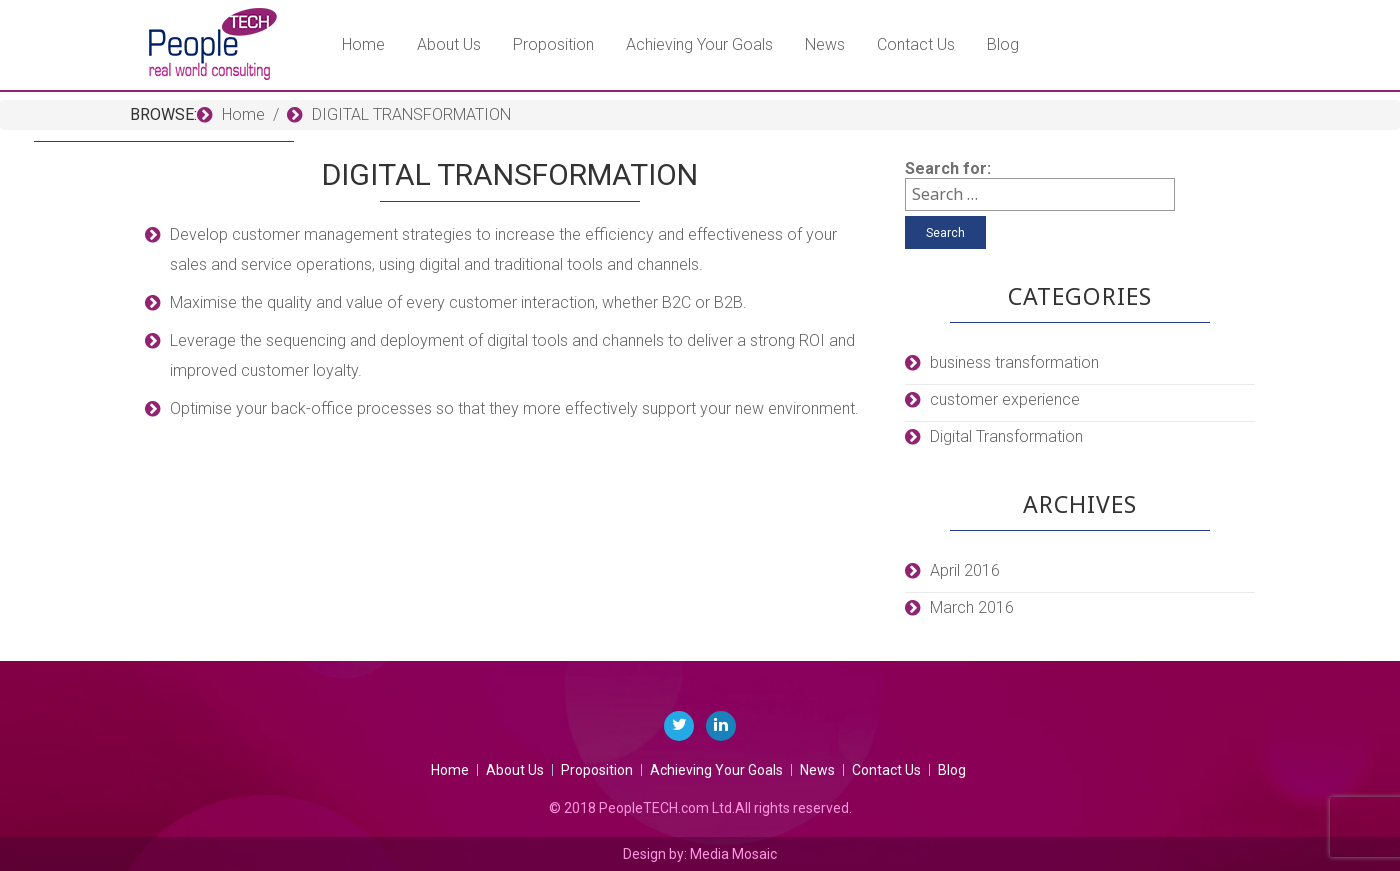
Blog (1003, 44)
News (825, 44)
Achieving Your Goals (699, 44)
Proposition (553, 44)
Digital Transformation (1006, 436)
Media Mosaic (733, 854)
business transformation (1014, 362)
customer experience (1005, 399)
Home (363, 44)
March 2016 (972, 607)
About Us (449, 44)
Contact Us (916, 44)
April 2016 (965, 570)
